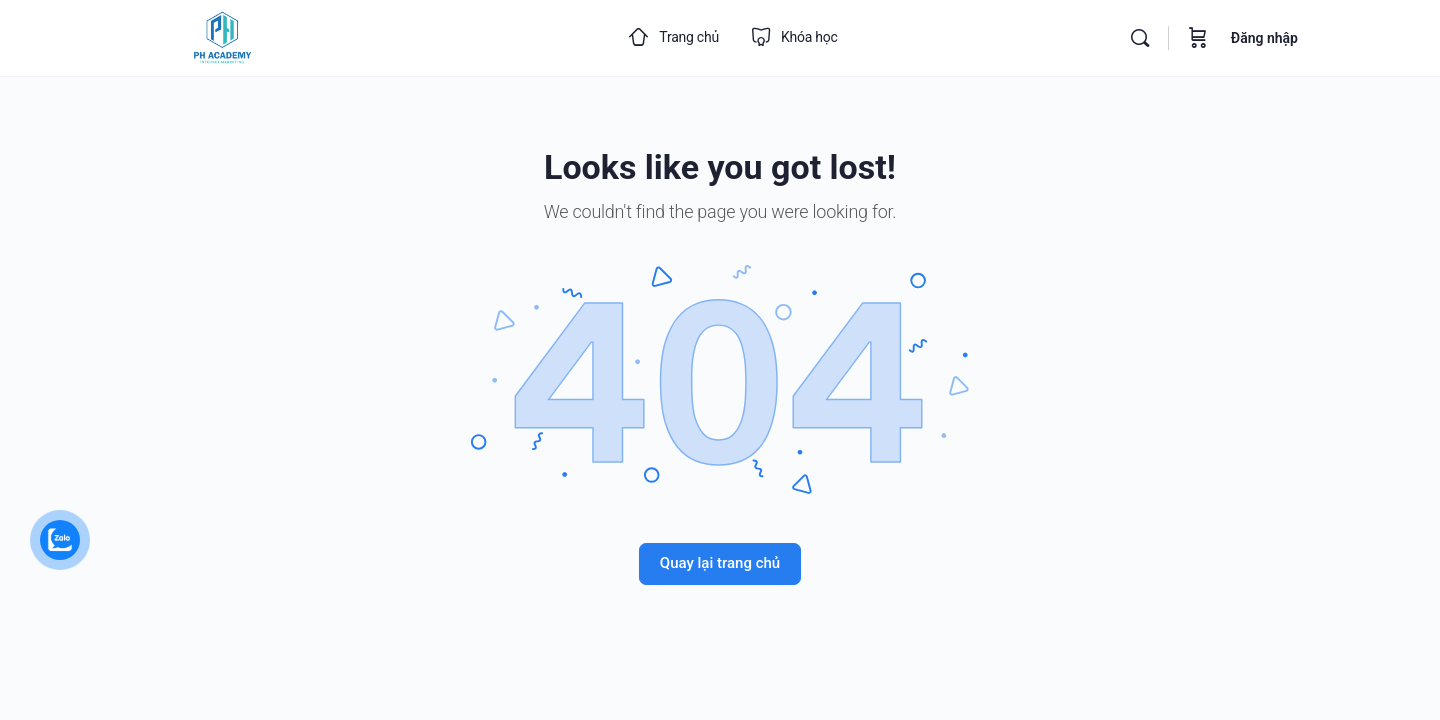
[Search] (1140, 38)
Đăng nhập (1264, 38)
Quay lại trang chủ (720, 563)
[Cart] (1198, 38)
